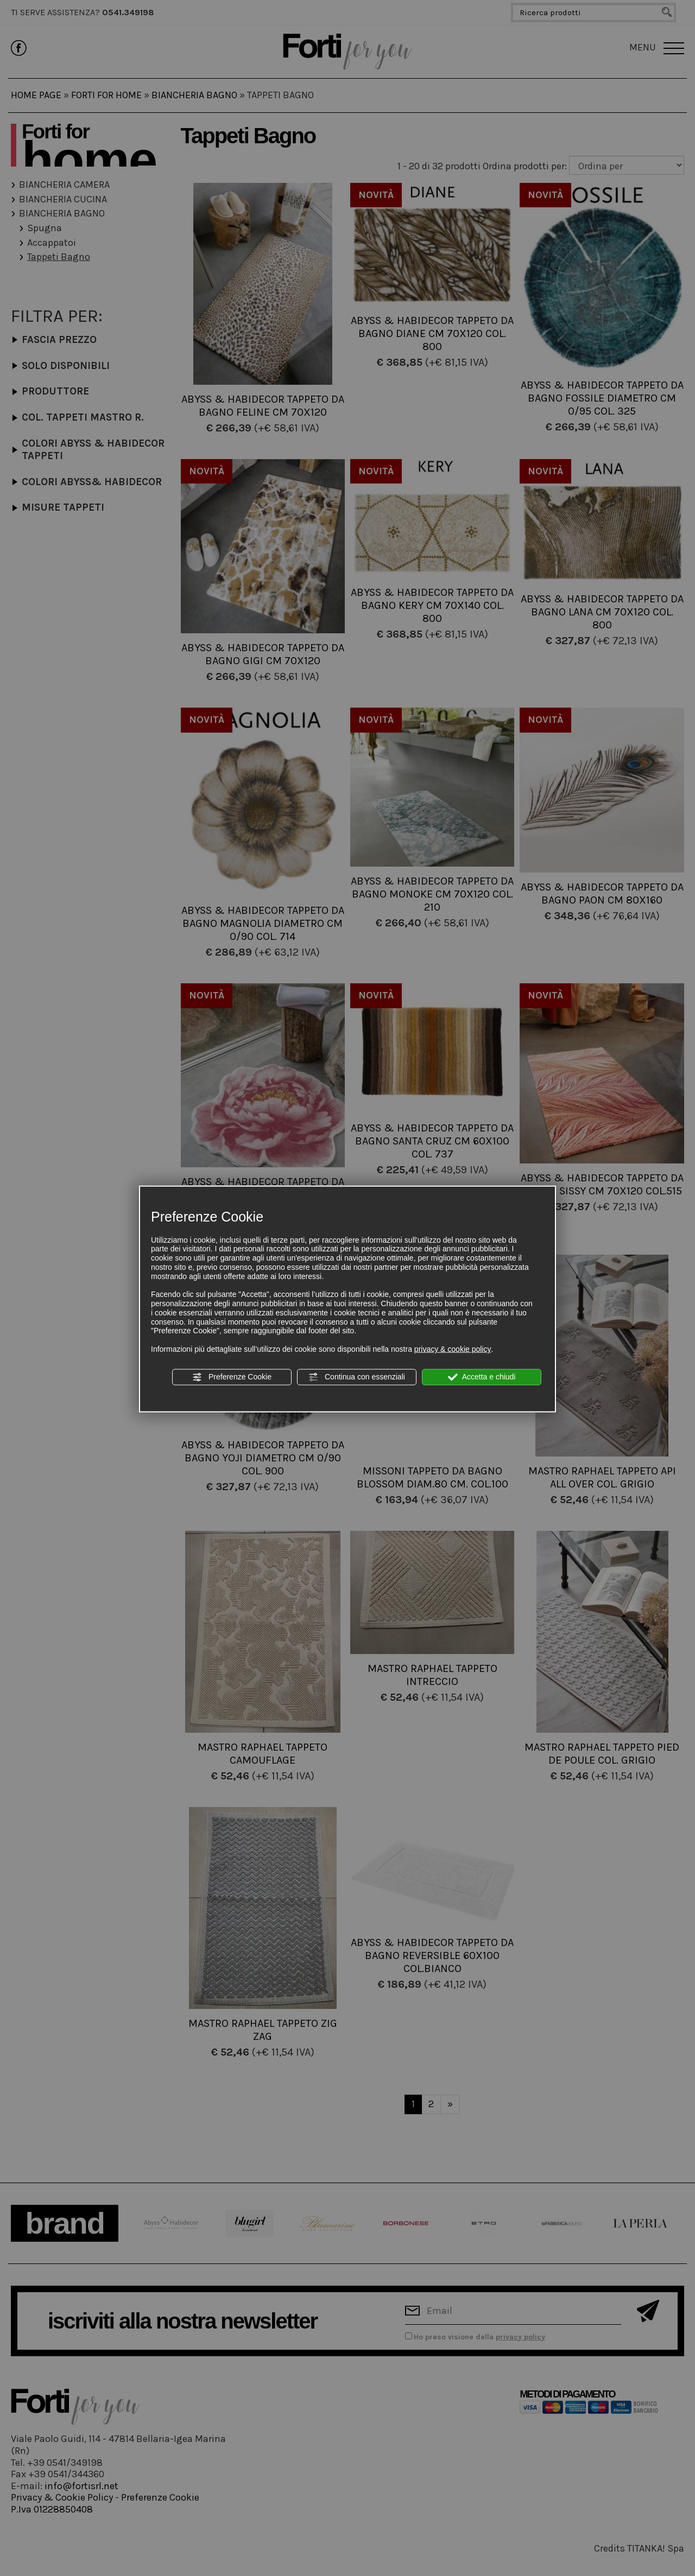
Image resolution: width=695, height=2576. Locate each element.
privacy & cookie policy (452, 1349)
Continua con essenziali (356, 1377)
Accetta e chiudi (482, 1377)
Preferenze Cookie (231, 1377)
